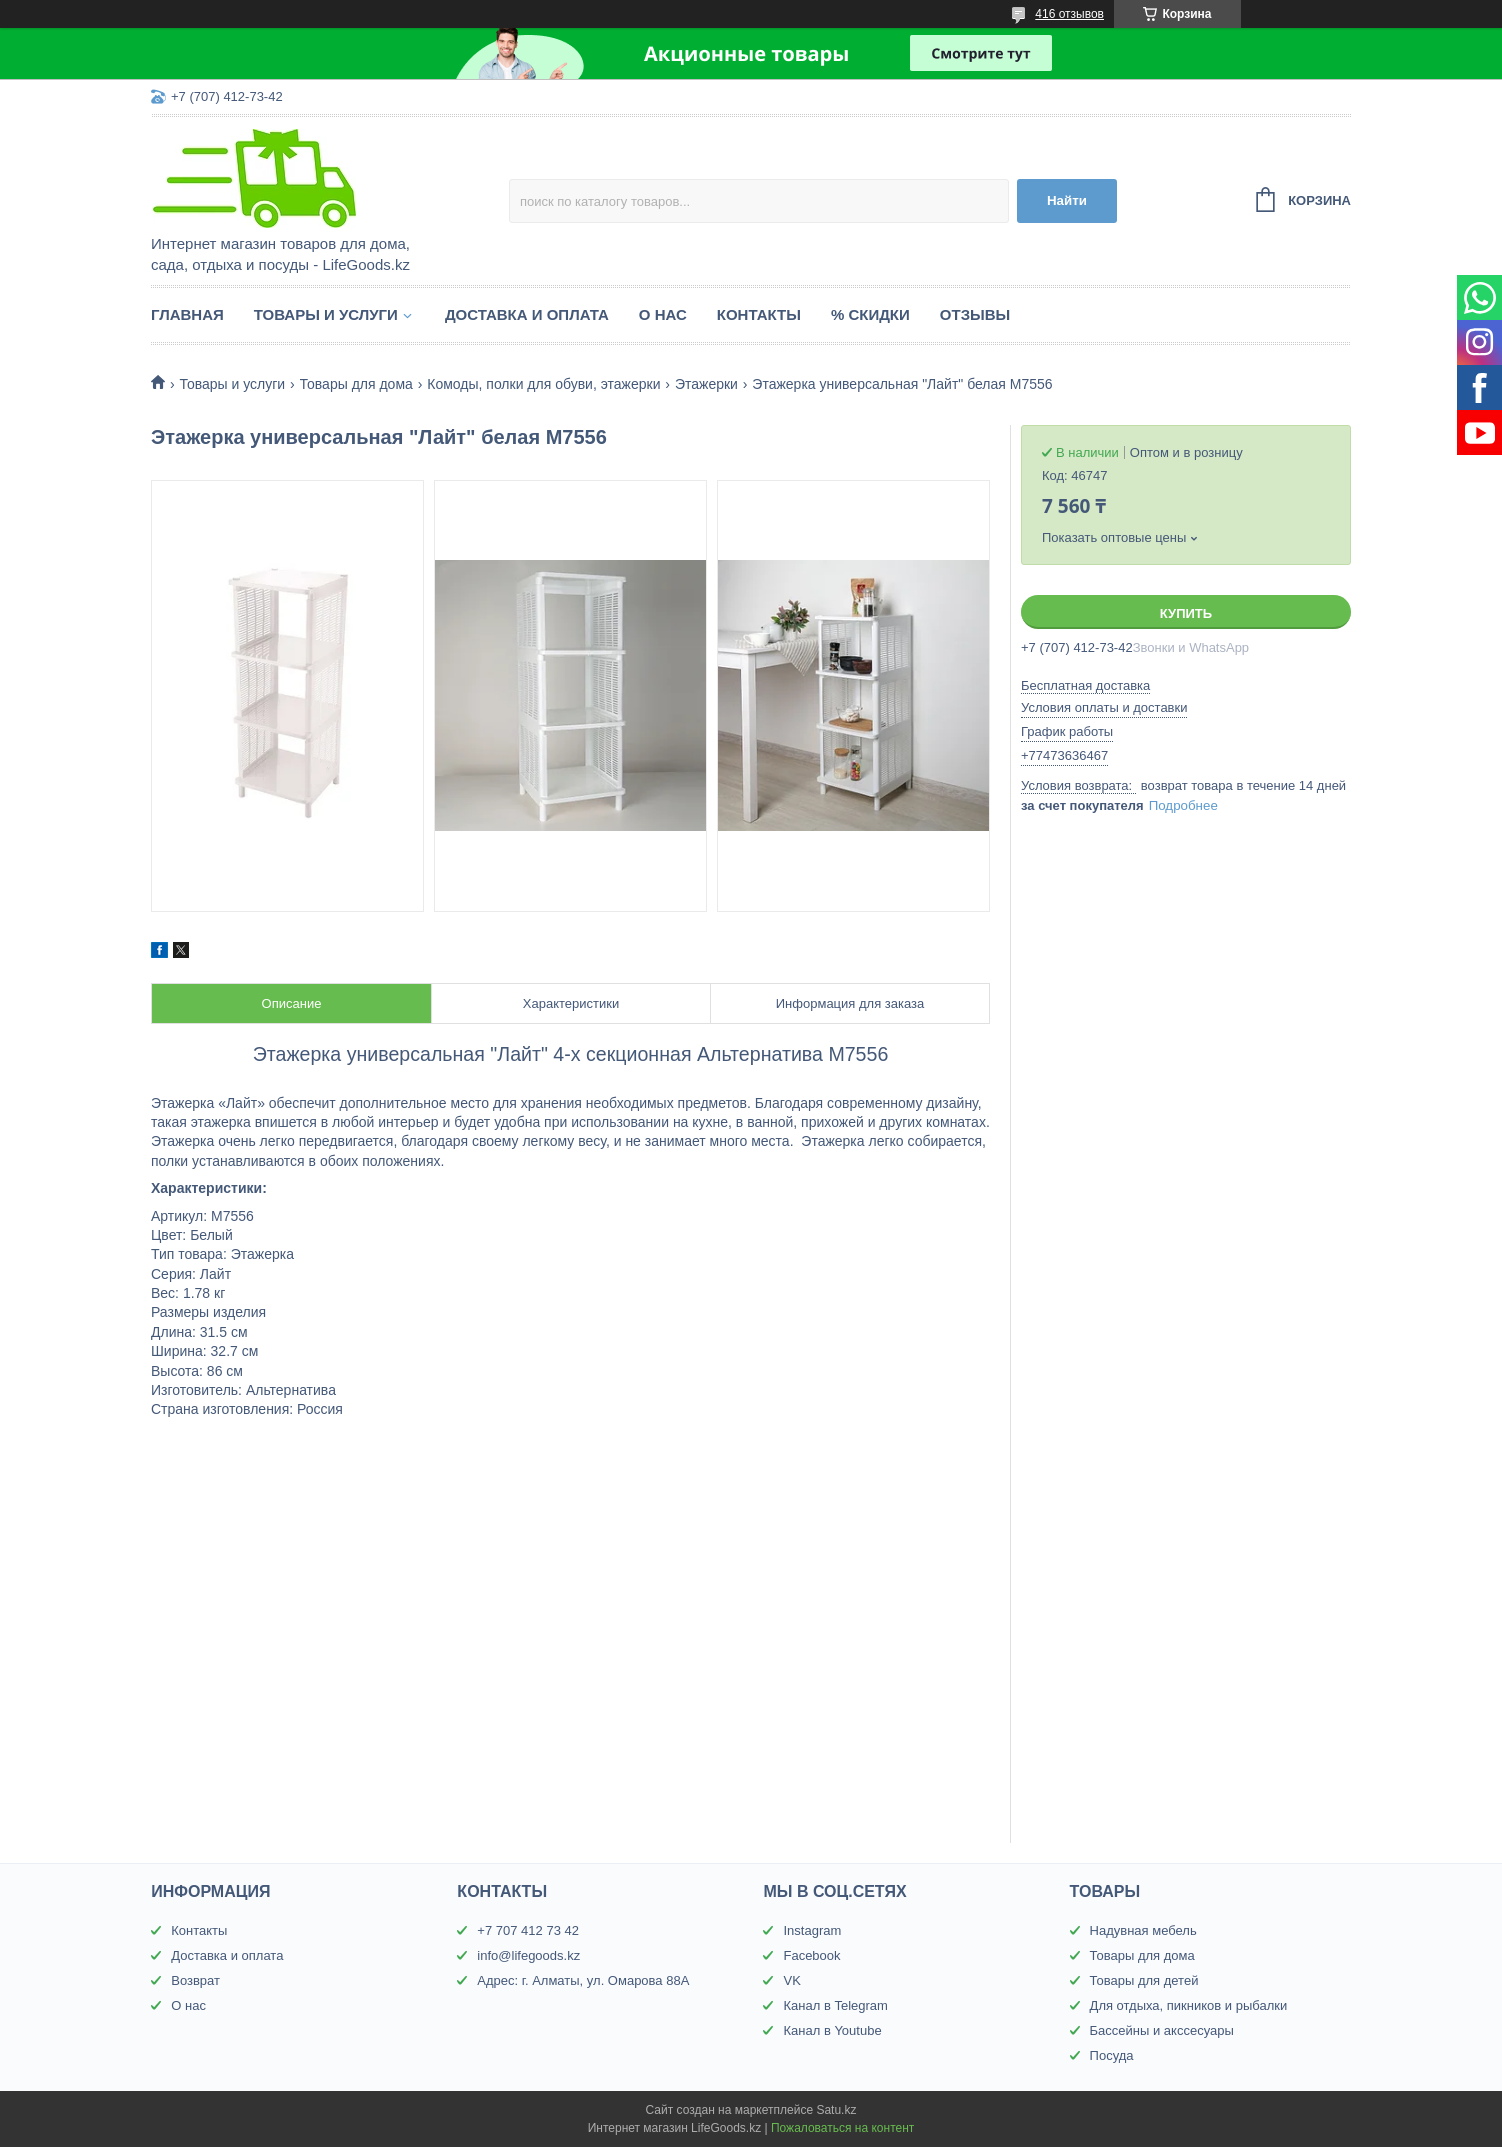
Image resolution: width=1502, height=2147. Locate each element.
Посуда (1112, 2055)
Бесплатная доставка (1085, 685)
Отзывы (975, 314)
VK (791, 1980)
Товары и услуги (326, 314)
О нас (663, 314)
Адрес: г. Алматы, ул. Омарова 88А (583, 1980)
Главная (187, 314)
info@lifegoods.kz (528, 1955)
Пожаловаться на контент (842, 2128)
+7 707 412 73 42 (528, 1930)
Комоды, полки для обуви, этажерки (543, 384)
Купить (1186, 613)
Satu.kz (836, 2110)
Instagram (812, 1930)
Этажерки (706, 384)
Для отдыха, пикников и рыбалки (1189, 2005)
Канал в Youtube (832, 2030)
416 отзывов (1069, 14)
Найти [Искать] (1067, 200)
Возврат (195, 1980)
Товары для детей (1144, 1980)
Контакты (759, 314)
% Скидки (870, 314)
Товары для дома (356, 384)
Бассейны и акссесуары (1162, 2030)
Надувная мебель (1143, 1930)
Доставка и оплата (527, 314)
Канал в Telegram (835, 2005)
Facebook (811, 1955)
